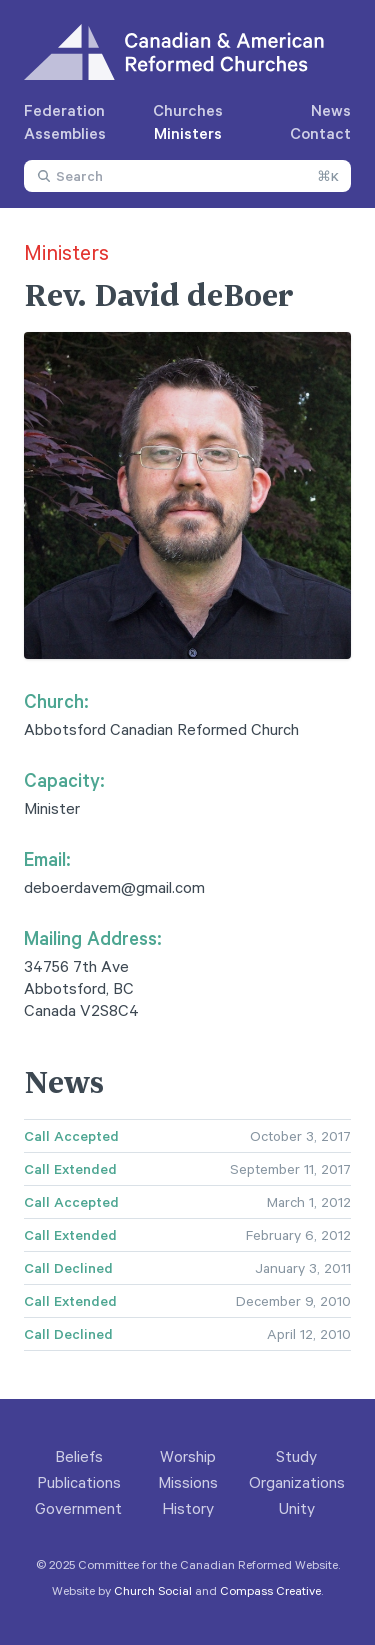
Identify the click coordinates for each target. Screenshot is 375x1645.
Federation (64, 110)
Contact (320, 133)
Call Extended (70, 1169)
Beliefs (79, 1456)
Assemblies (65, 133)
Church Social (153, 1590)
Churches (188, 110)
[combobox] (187, 176)
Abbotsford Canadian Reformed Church (161, 729)
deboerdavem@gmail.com (114, 887)
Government (78, 1508)
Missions (188, 1482)
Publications (79, 1482)
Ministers (188, 133)
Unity (297, 1508)
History (188, 1508)
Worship (188, 1456)
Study (296, 1456)
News (331, 110)
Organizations (297, 1482)
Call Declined (68, 1268)
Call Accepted (71, 1136)
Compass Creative (270, 1590)
